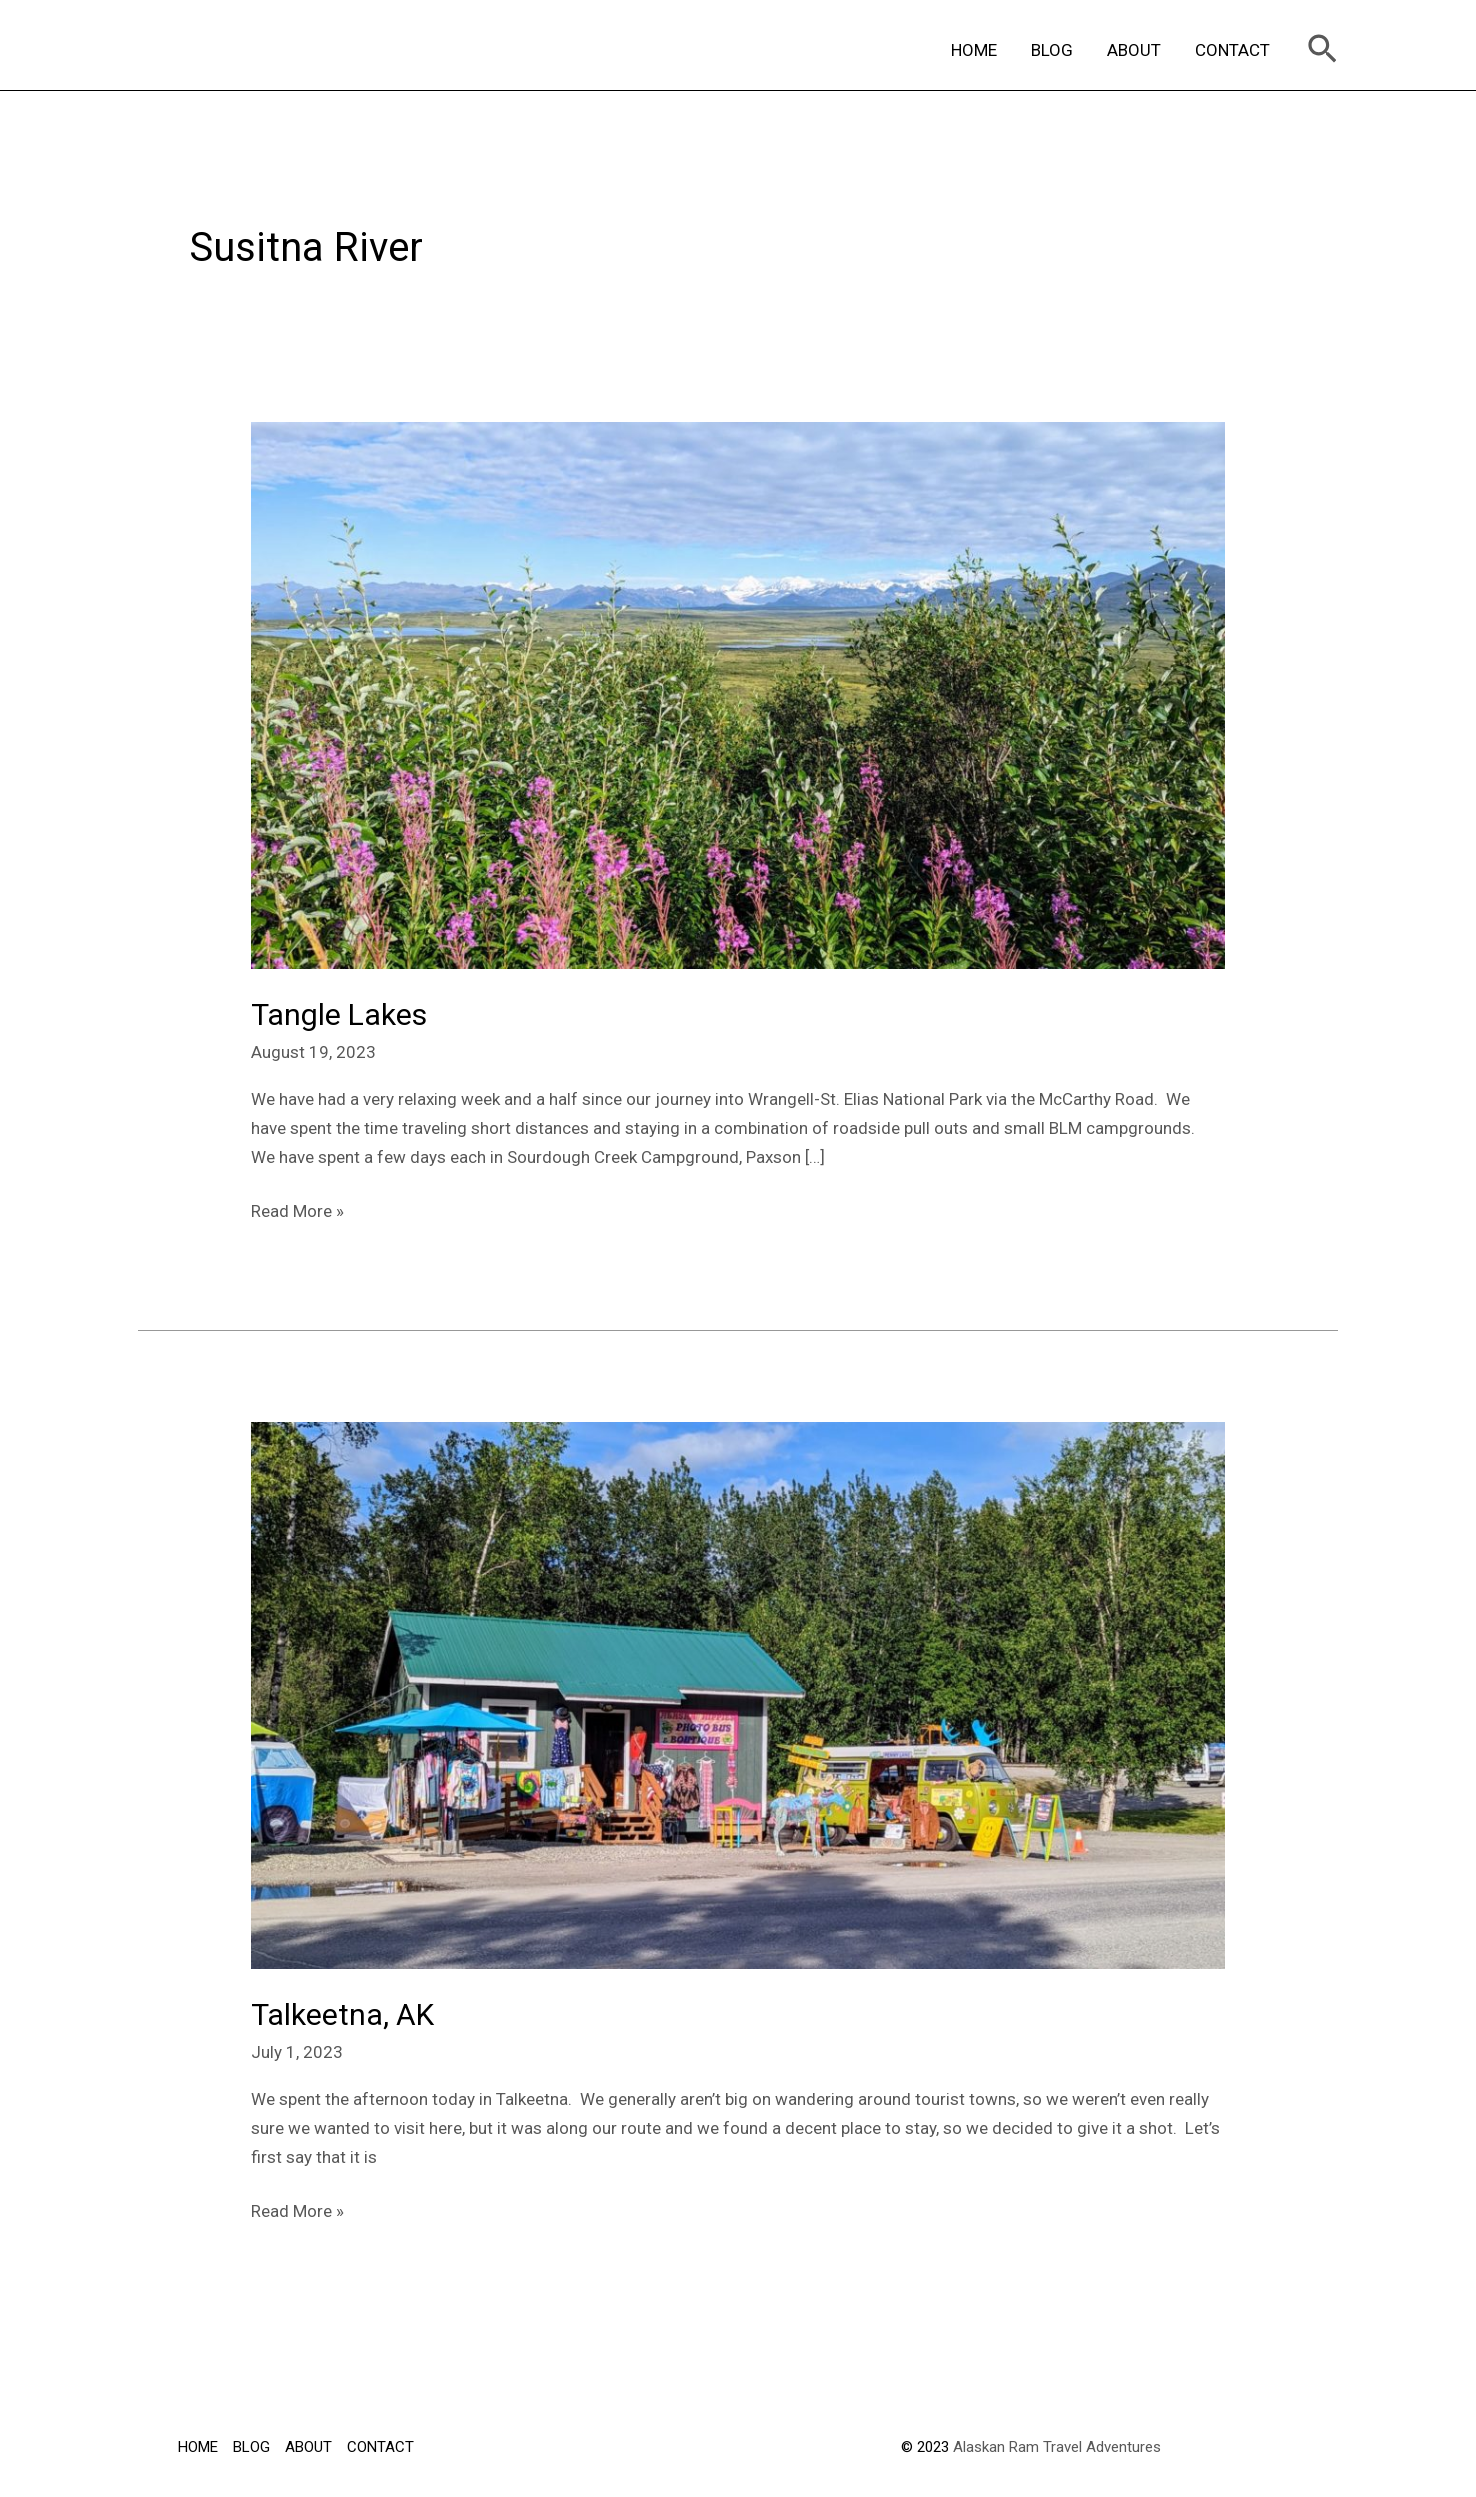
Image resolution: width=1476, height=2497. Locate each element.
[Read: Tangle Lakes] (737, 694)
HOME (974, 50)
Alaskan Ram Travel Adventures (1057, 2447)
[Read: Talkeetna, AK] (737, 1694)
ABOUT (1134, 50)
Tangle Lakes (339, 1014)
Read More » (297, 1209)
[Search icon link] (1322, 50)
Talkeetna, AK (342, 2014)
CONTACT (1232, 50)
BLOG (1052, 50)
